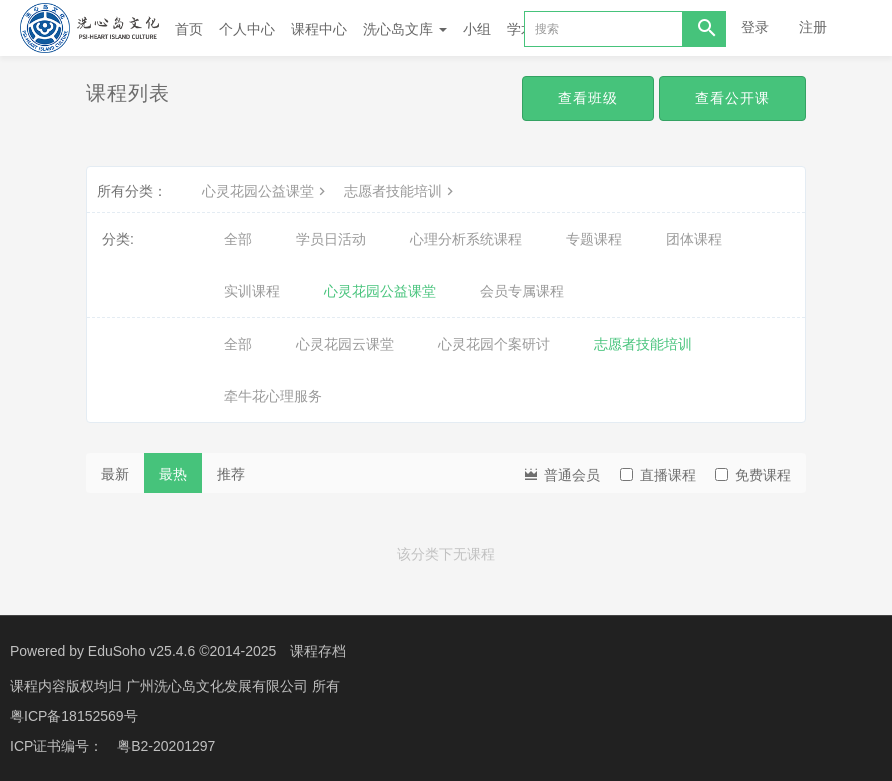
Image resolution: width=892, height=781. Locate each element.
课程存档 (318, 651)
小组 (477, 29)
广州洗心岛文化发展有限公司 (219, 686)
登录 (755, 27)
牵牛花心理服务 (273, 396)
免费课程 (753, 475)
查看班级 (588, 98)
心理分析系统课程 (466, 239)
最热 (173, 474)
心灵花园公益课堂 (266, 191)
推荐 (231, 474)
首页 (189, 29)
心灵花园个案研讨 (494, 344)
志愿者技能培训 (401, 191)
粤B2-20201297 (166, 746)
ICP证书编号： (56, 746)
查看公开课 (732, 98)
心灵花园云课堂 (345, 344)
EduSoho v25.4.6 (141, 651)
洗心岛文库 (405, 29)
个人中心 (247, 29)
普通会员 (561, 473)
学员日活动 (331, 239)
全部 (238, 239)
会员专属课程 (522, 291)
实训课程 (252, 291)
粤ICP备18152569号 (74, 716)
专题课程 (594, 239)
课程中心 (319, 29)
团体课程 (694, 239)
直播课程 (658, 475)
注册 (813, 27)
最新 (115, 474)
